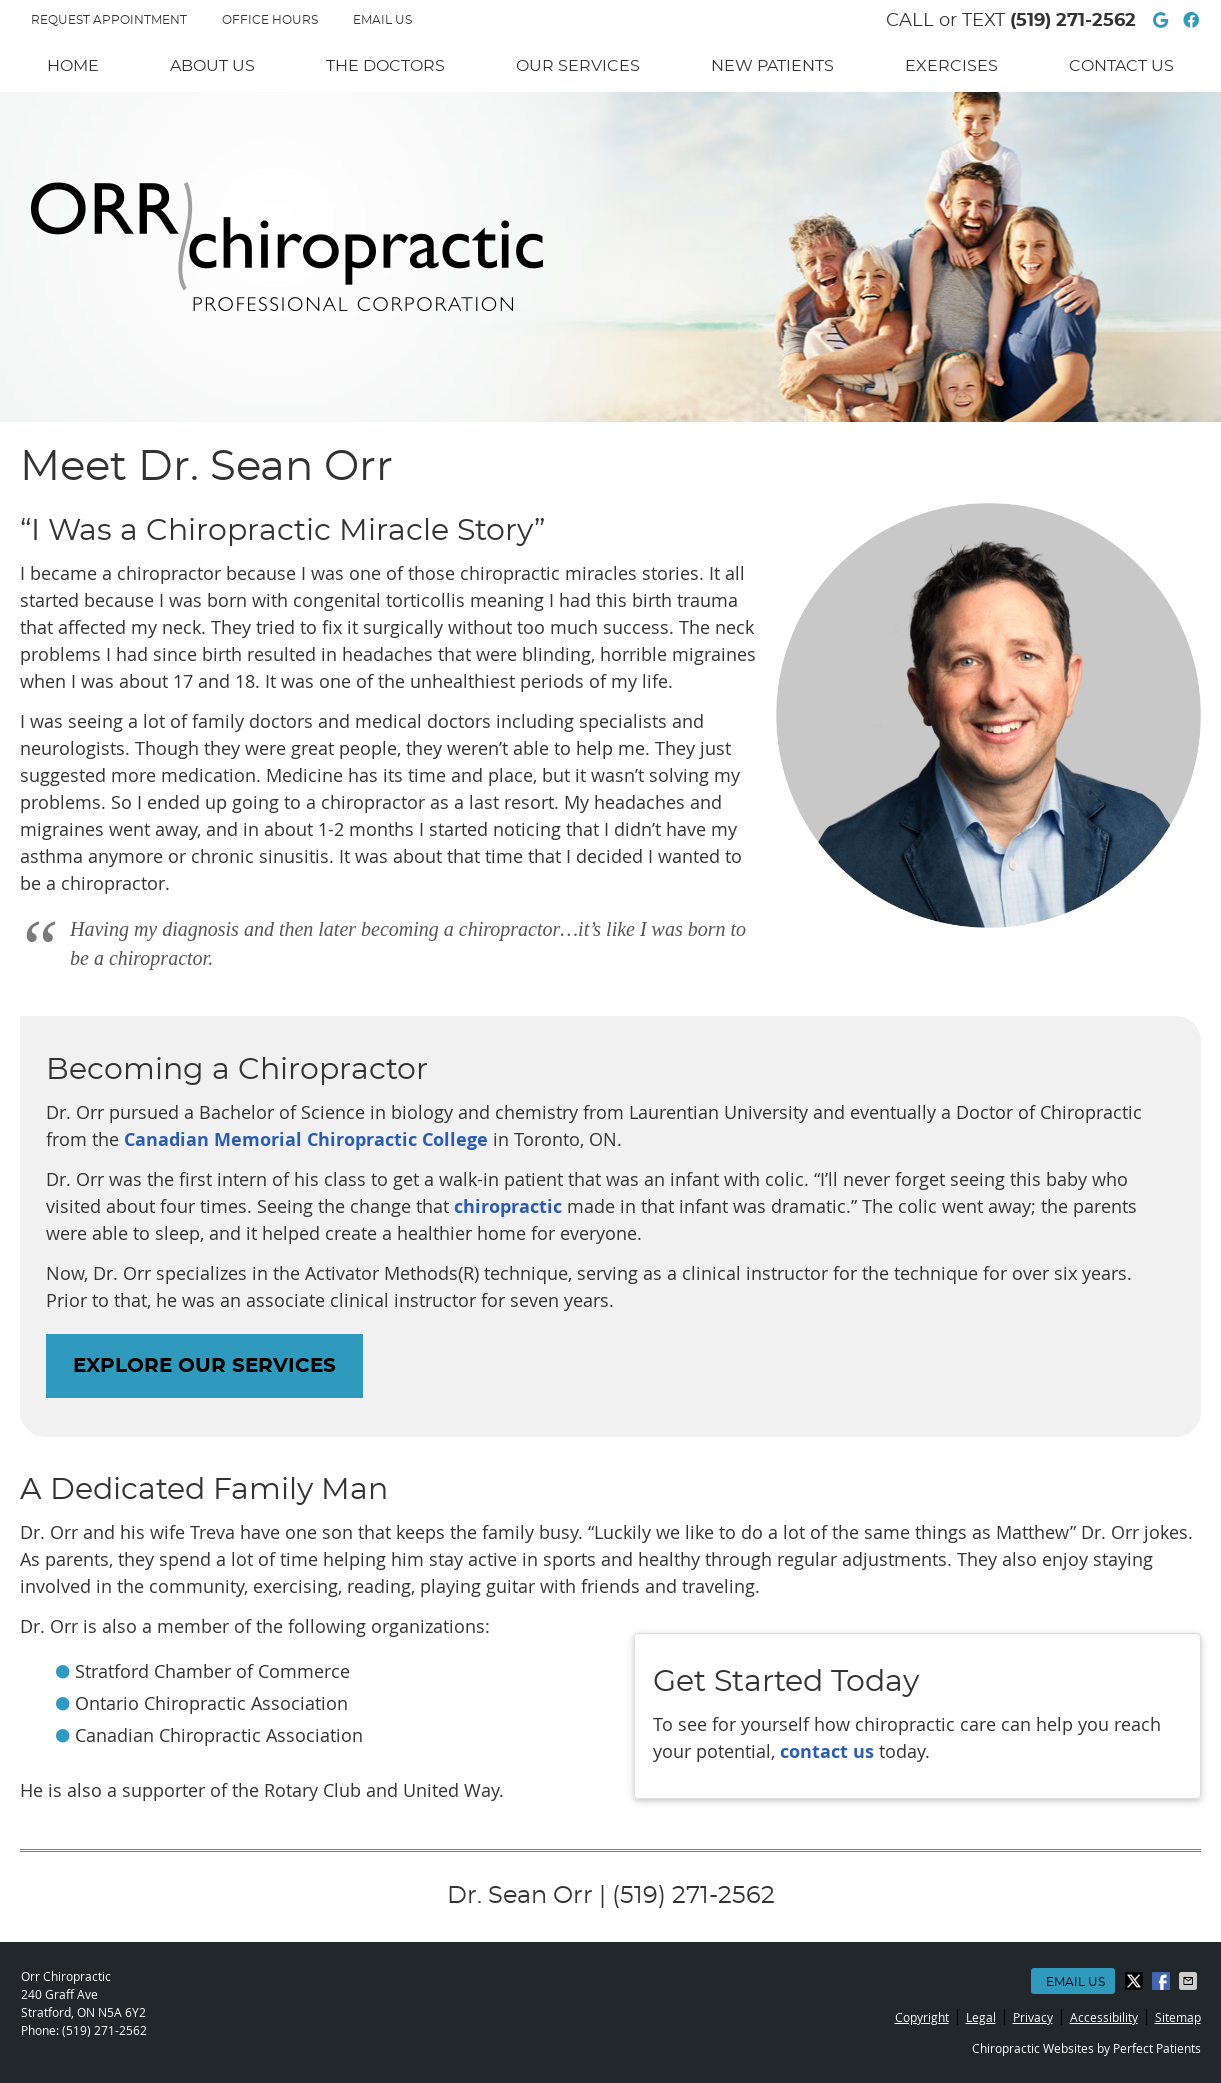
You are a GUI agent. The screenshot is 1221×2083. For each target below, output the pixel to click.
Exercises (951, 66)
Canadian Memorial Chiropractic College (306, 1139)
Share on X (1136, 1981)
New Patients (772, 66)
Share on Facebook (1163, 1981)
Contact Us (1121, 66)
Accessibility (1104, 2017)
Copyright (922, 2017)
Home (73, 66)
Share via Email (1190, 1981)
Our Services (578, 66)
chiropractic (508, 1206)
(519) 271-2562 (1073, 21)
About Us (212, 66)
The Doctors (385, 66)
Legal (981, 2017)
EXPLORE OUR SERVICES (204, 1366)
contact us (827, 1751)
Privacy (1033, 2017)
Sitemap (1178, 2017)
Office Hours (270, 20)
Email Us (382, 20)
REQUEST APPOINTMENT (109, 20)
